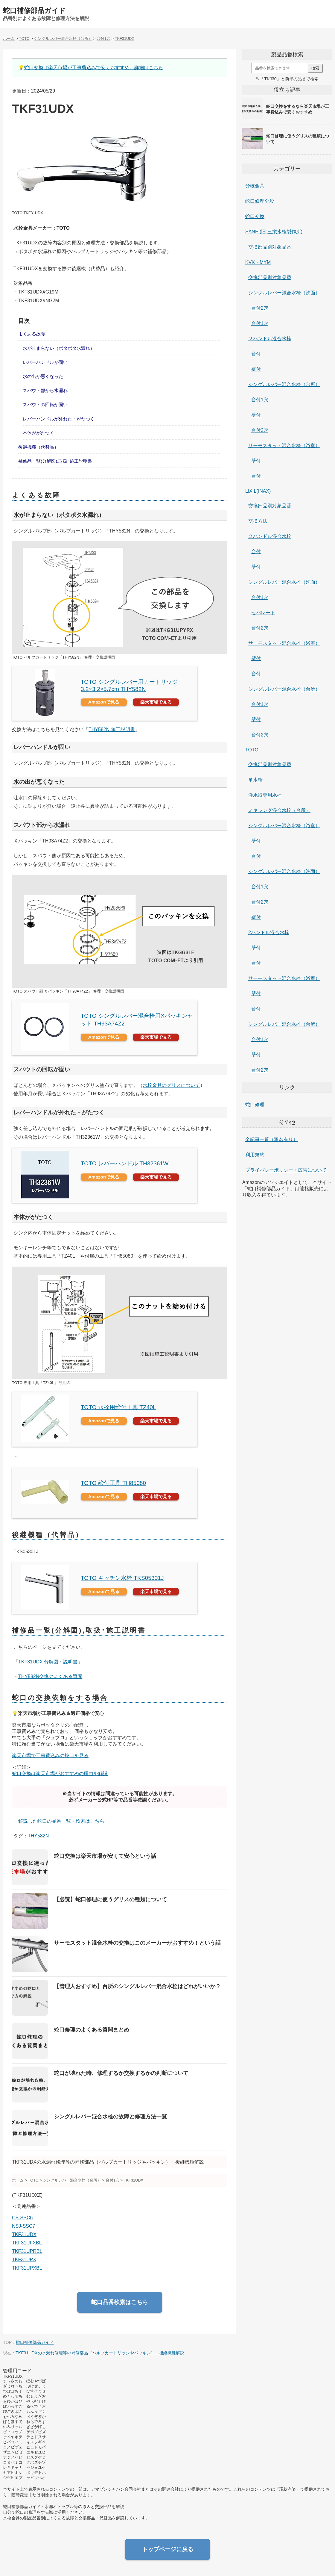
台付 (256, 353)
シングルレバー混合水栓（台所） (284, 384)
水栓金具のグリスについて (171, 1085)
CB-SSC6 (22, 2217)
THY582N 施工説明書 (112, 729)
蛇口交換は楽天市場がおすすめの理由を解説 (60, 1773)
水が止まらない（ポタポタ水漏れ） (59, 348)
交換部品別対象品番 (269, 246)
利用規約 (254, 1154)
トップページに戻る (167, 2549)
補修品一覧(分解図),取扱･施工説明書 (55, 461)
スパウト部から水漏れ (45, 390)
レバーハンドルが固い (45, 362)
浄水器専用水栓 (265, 795)
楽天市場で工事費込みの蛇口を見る (50, 1755)
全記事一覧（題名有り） (271, 1139)
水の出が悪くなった (43, 376)
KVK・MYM (258, 262)
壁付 (256, 369)
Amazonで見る (104, 701)
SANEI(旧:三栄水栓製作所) (273, 231)
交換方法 (257, 521)
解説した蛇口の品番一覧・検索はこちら (61, 1821)
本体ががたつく (38, 432)
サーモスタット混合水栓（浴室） (284, 445)
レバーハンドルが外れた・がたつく (59, 418)
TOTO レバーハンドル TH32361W (124, 1163)
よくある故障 (31, 333)
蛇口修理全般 (259, 201)
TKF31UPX (24, 2259)
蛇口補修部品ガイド (34, 10)
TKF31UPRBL (27, 2251)
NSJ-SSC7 (23, 2226)
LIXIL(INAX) (258, 491)
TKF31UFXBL (27, 2242)
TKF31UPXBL (27, 2268)
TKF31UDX (24, 2234)
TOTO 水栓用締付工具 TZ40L (118, 1407)
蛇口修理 (254, 1104)
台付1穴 (259, 323)
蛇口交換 (254, 216)
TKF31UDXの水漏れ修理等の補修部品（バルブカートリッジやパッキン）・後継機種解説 (100, 2352)
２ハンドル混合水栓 (269, 338)
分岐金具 (254, 185)
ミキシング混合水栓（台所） (279, 810)
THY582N (38, 1835)
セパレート (263, 612)
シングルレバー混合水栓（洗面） (284, 292)
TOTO (251, 749)
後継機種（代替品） (38, 447)
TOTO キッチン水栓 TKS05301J (122, 1578)
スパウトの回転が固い (45, 404)
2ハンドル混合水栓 (268, 932)
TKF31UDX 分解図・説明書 (47, 1661)
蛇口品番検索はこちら (119, 2302)
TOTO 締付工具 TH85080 (113, 1483)
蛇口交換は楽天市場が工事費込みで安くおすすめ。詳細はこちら (93, 67)
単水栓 (255, 779)
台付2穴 (259, 308)
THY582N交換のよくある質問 (50, 1676)
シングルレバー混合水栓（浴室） (284, 825)
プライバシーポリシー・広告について (286, 1170)
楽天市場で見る (156, 701)
